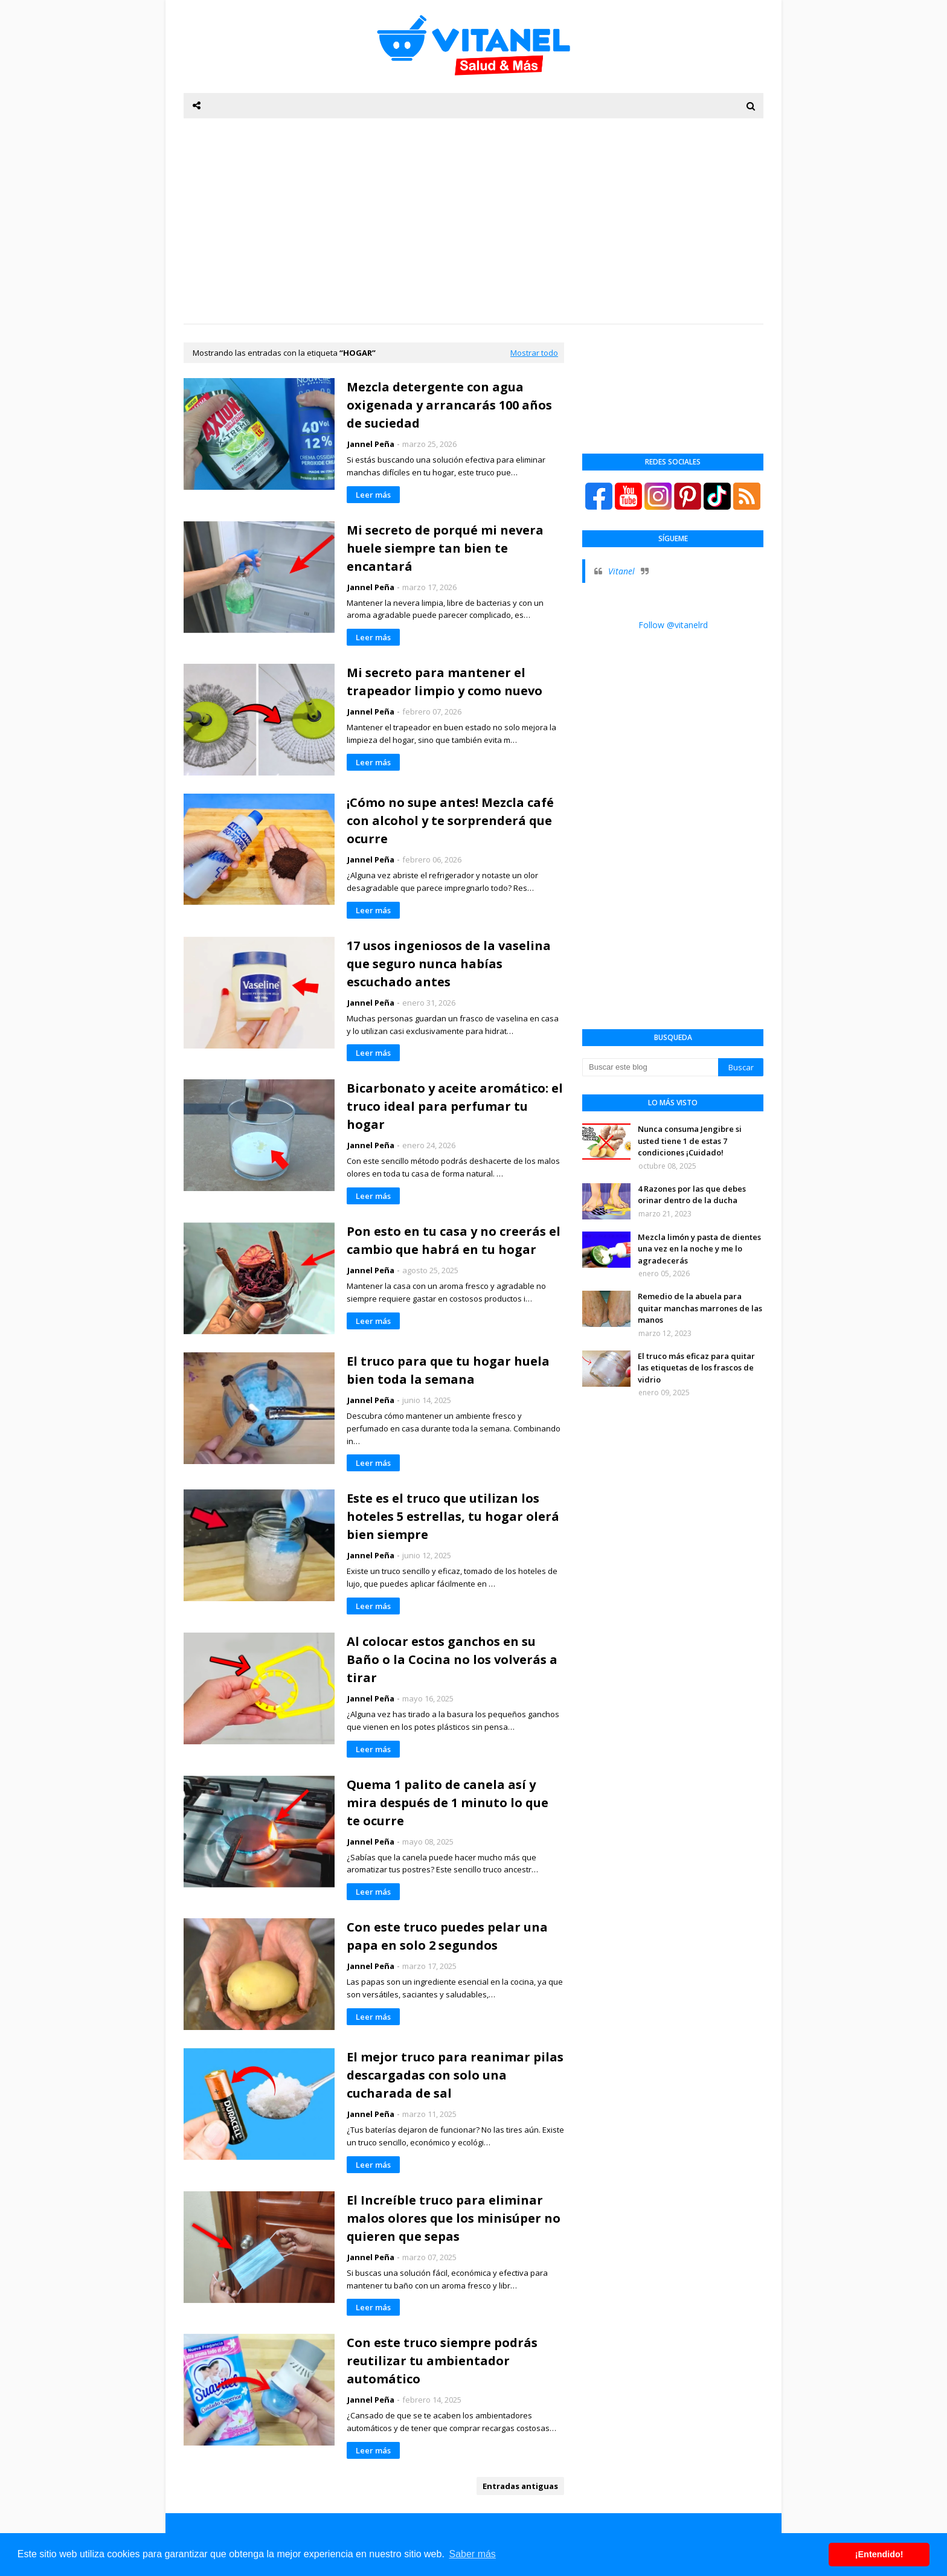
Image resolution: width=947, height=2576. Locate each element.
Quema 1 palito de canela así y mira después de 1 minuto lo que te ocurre (447, 1802)
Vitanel (621, 571)
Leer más (373, 494)
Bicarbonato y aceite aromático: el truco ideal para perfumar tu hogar (455, 1106)
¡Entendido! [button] (879, 2554)
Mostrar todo (534, 352)
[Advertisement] (473, 221)
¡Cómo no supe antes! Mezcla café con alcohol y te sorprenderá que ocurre (450, 820)
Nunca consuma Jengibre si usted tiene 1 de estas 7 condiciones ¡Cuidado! (690, 1140)
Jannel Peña (370, 443)
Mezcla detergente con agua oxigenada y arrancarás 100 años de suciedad (449, 405)
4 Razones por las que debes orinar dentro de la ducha (692, 1194)
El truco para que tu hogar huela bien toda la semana (448, 1370)
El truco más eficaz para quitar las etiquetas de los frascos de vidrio (696, 1368)
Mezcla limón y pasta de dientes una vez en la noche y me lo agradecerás (699, 1249)
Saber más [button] (472, 2554)
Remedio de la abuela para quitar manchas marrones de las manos (700, 1308)
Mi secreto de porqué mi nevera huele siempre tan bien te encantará (445, 548)
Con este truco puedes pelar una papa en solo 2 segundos (447, 1936)
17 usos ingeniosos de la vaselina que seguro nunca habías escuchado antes (449, 963)
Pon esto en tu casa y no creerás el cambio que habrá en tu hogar (453, 1240)
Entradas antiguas (520, 2486)
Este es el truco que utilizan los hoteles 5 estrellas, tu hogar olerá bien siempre (453, 1516)
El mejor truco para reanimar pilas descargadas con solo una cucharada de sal (455, 2075)
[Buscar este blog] (650, 1067)
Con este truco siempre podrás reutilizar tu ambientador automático (442, 2360)
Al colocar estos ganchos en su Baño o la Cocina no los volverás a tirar (452, 1659)
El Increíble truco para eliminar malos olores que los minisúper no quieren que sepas (453, 2218)
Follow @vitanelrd (673, 625)
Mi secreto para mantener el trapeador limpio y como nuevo (444, 681)
